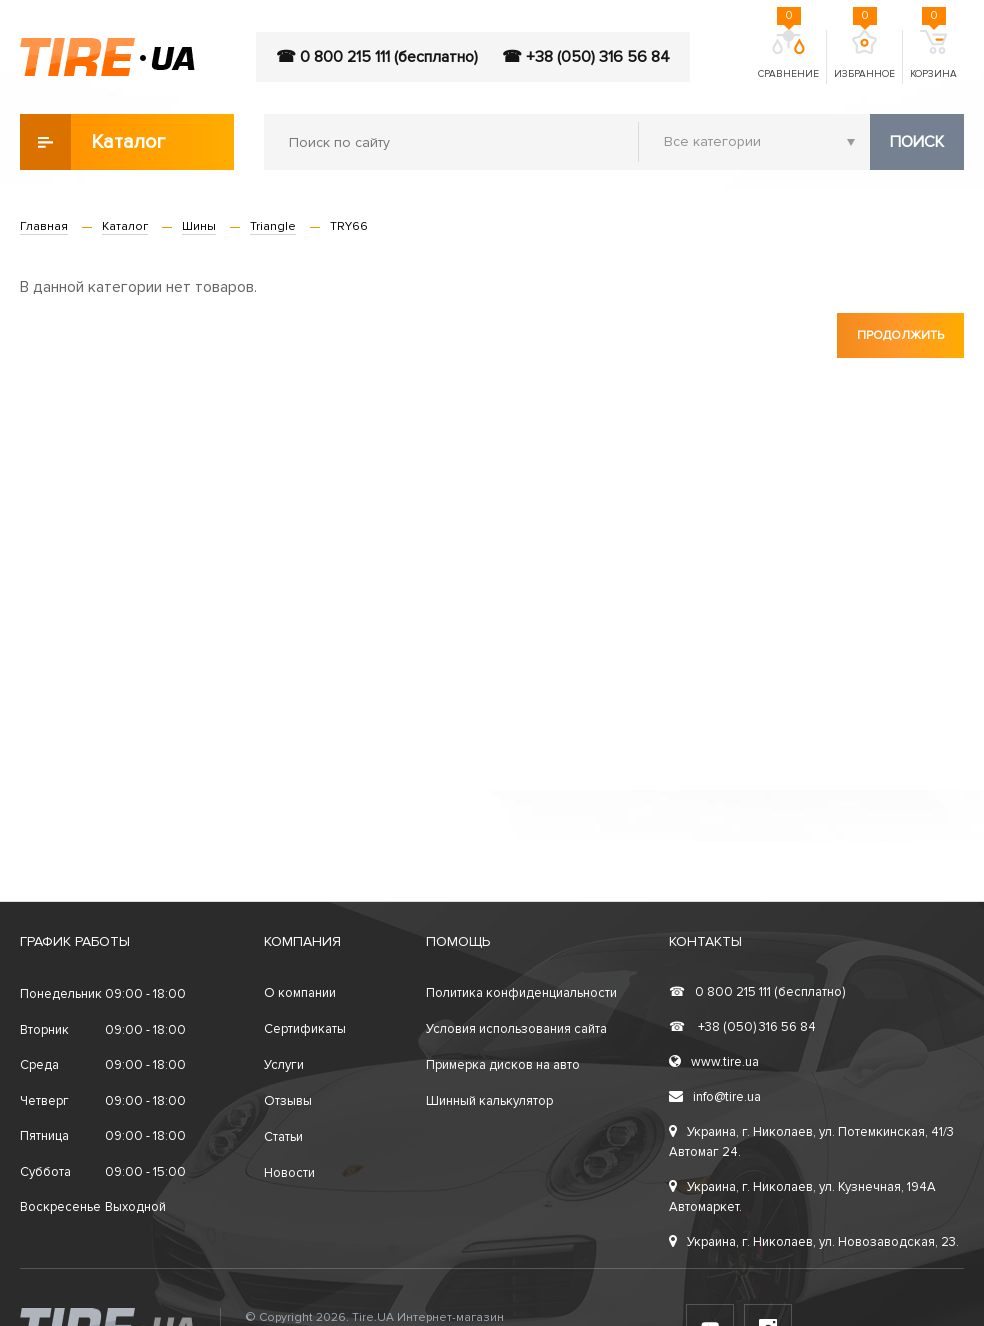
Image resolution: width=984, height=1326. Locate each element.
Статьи (283, 1137)
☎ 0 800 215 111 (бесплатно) (377, 57)
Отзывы (288, 1101)
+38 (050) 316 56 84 (742, 1027)
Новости (289, 1173)
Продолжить (900, 335)
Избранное (864, 55)
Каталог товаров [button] (94, 142)
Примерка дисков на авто (503, 1065)
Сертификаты (305, 1029)
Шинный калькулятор (489, 1101)
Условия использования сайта (516, 1029)
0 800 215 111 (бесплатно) (757, 992)
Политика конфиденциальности (521, 993)
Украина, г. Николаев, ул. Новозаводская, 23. (814, 1242)
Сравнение (788, 55)
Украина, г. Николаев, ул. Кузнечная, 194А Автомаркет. (802, 1197)
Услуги (284, 1065)
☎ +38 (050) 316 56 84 (586, 57)
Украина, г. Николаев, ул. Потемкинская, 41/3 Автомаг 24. (811, 1142)
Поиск (917, 142)
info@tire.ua (715, 1097)
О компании (300, 993)
